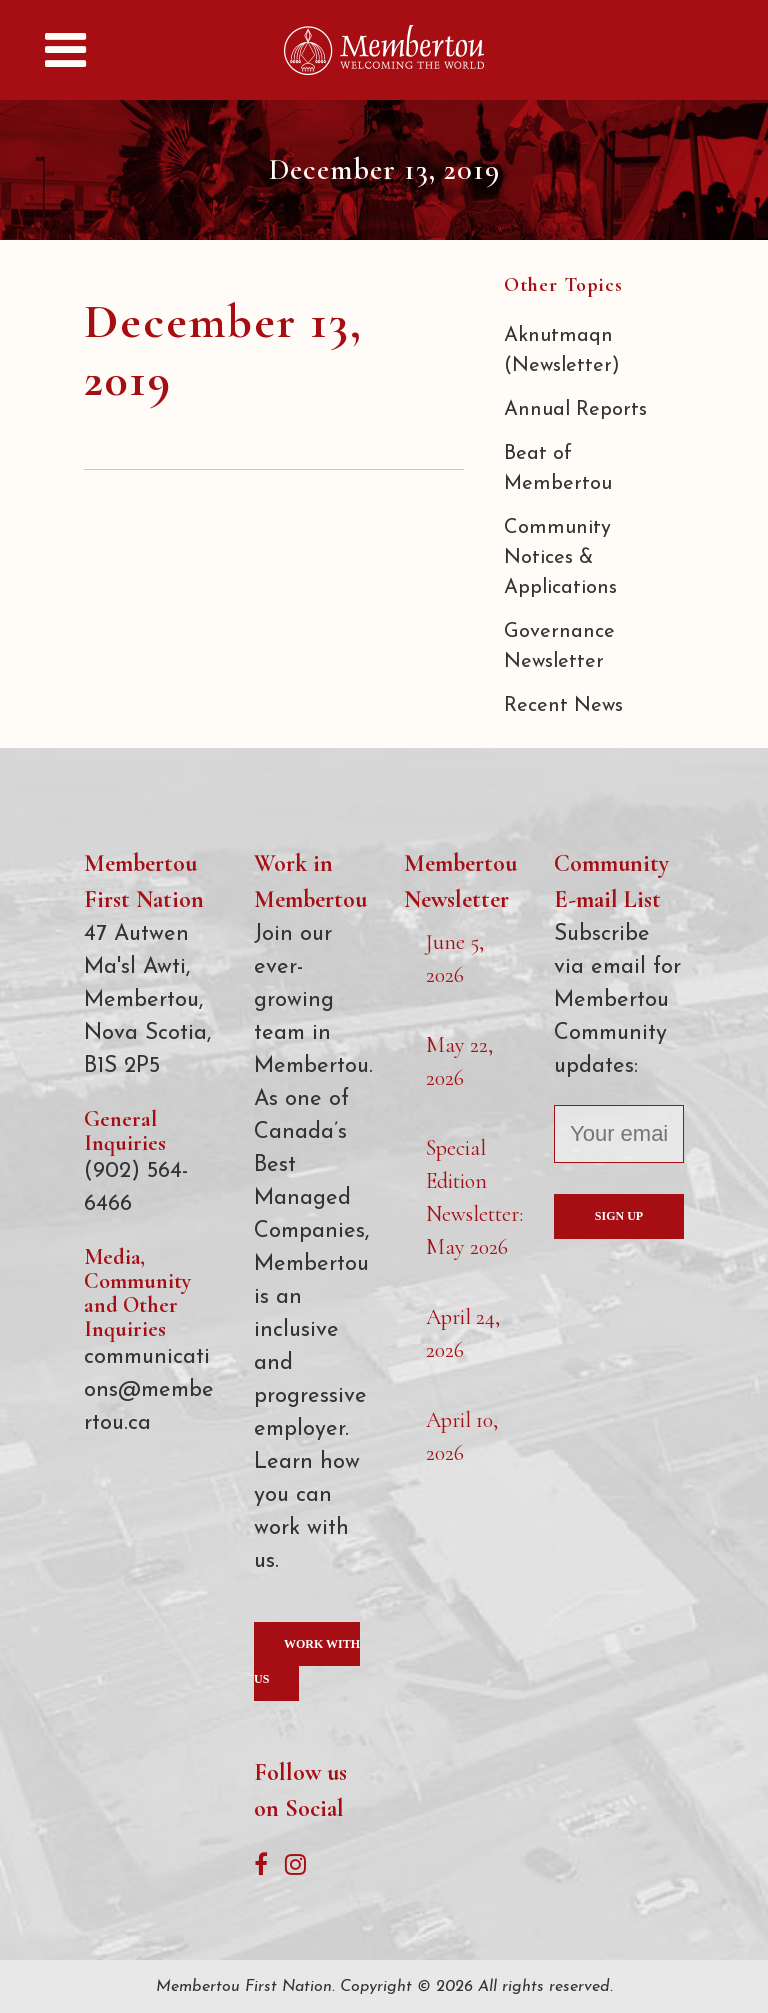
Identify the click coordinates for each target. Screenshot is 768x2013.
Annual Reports (575, 410)
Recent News (563, 706)
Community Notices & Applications (560, 558)
